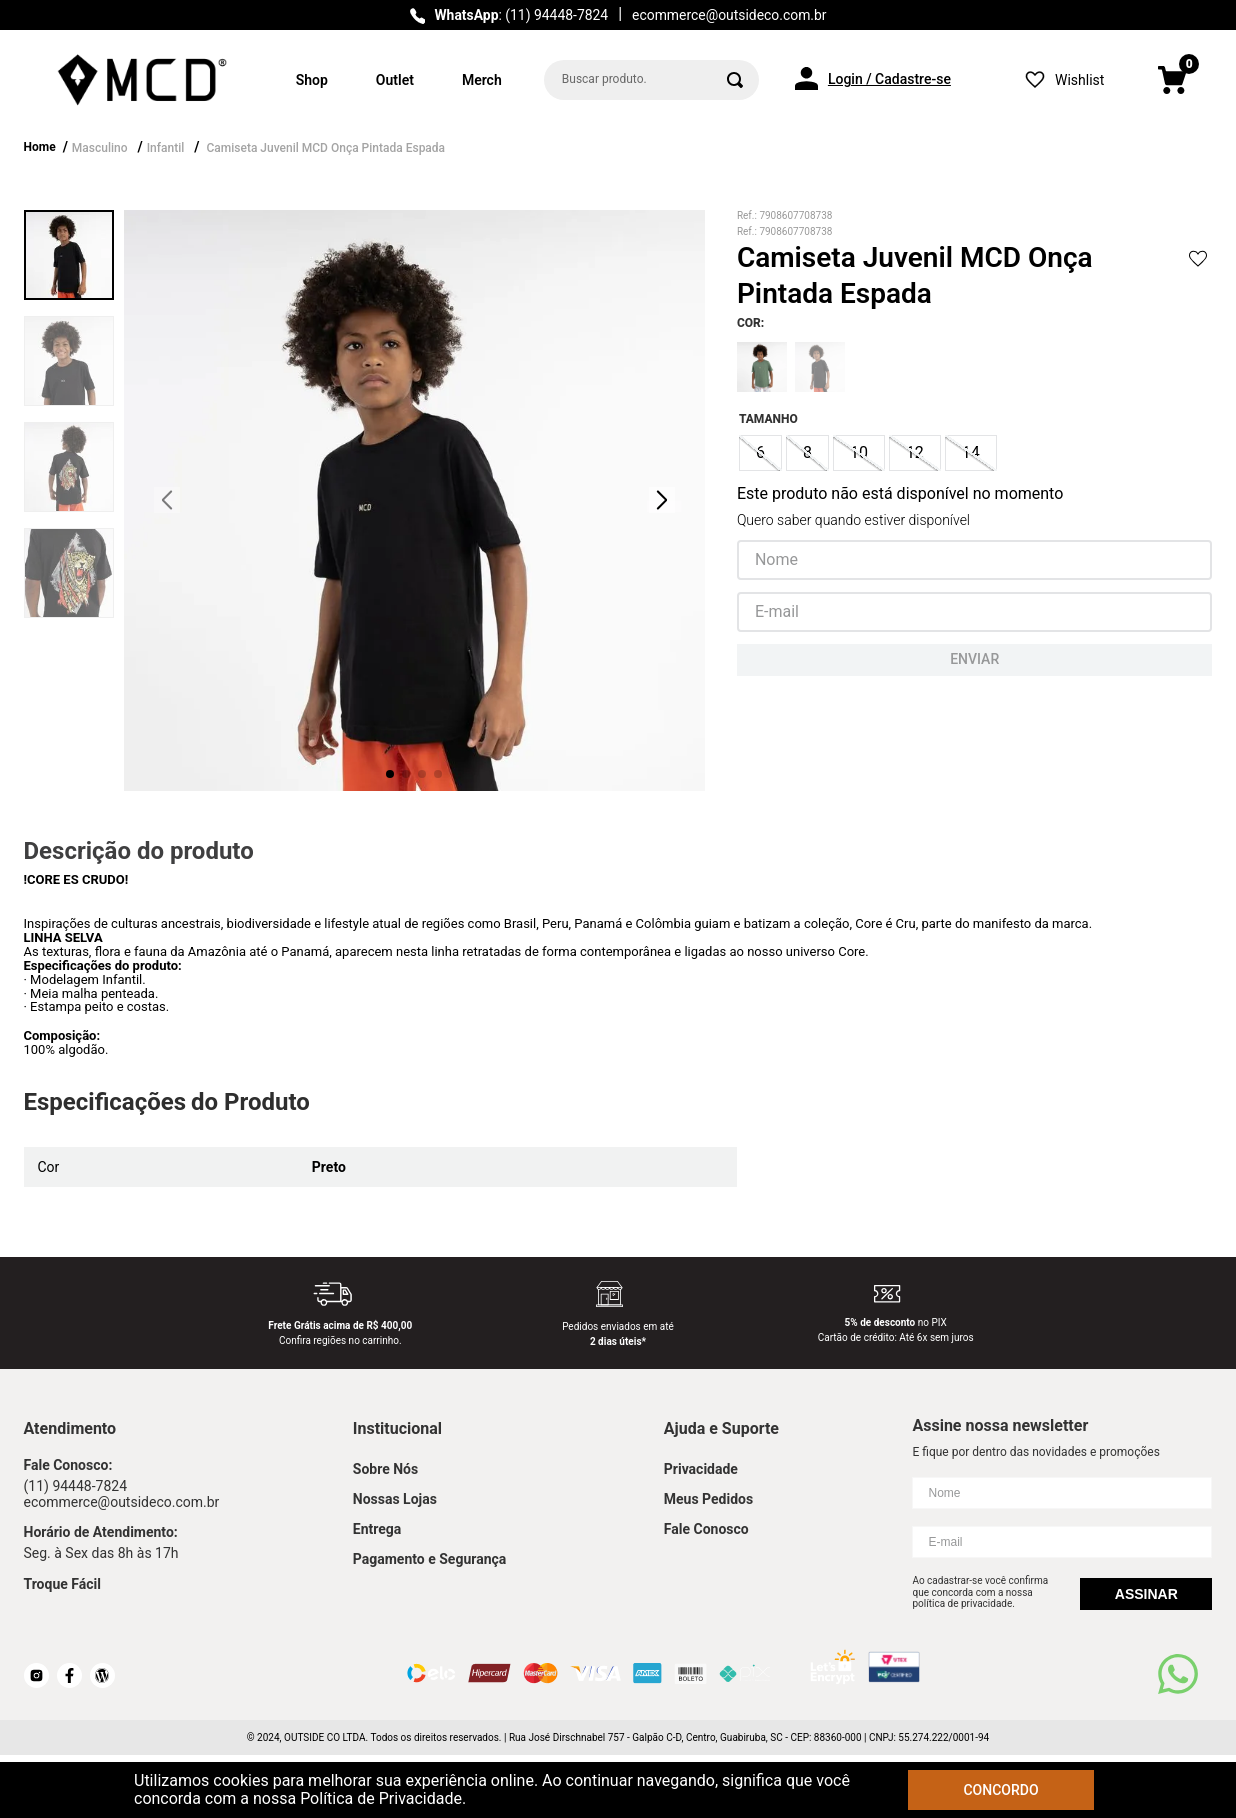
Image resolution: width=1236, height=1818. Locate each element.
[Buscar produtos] (735, 80)
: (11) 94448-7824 (521, 15)
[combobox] (651, 80)
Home (40, 147)
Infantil (166, 148)
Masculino (100, 148)
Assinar (1146, 1594)
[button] (760, 453)
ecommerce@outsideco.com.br (729, 15)
